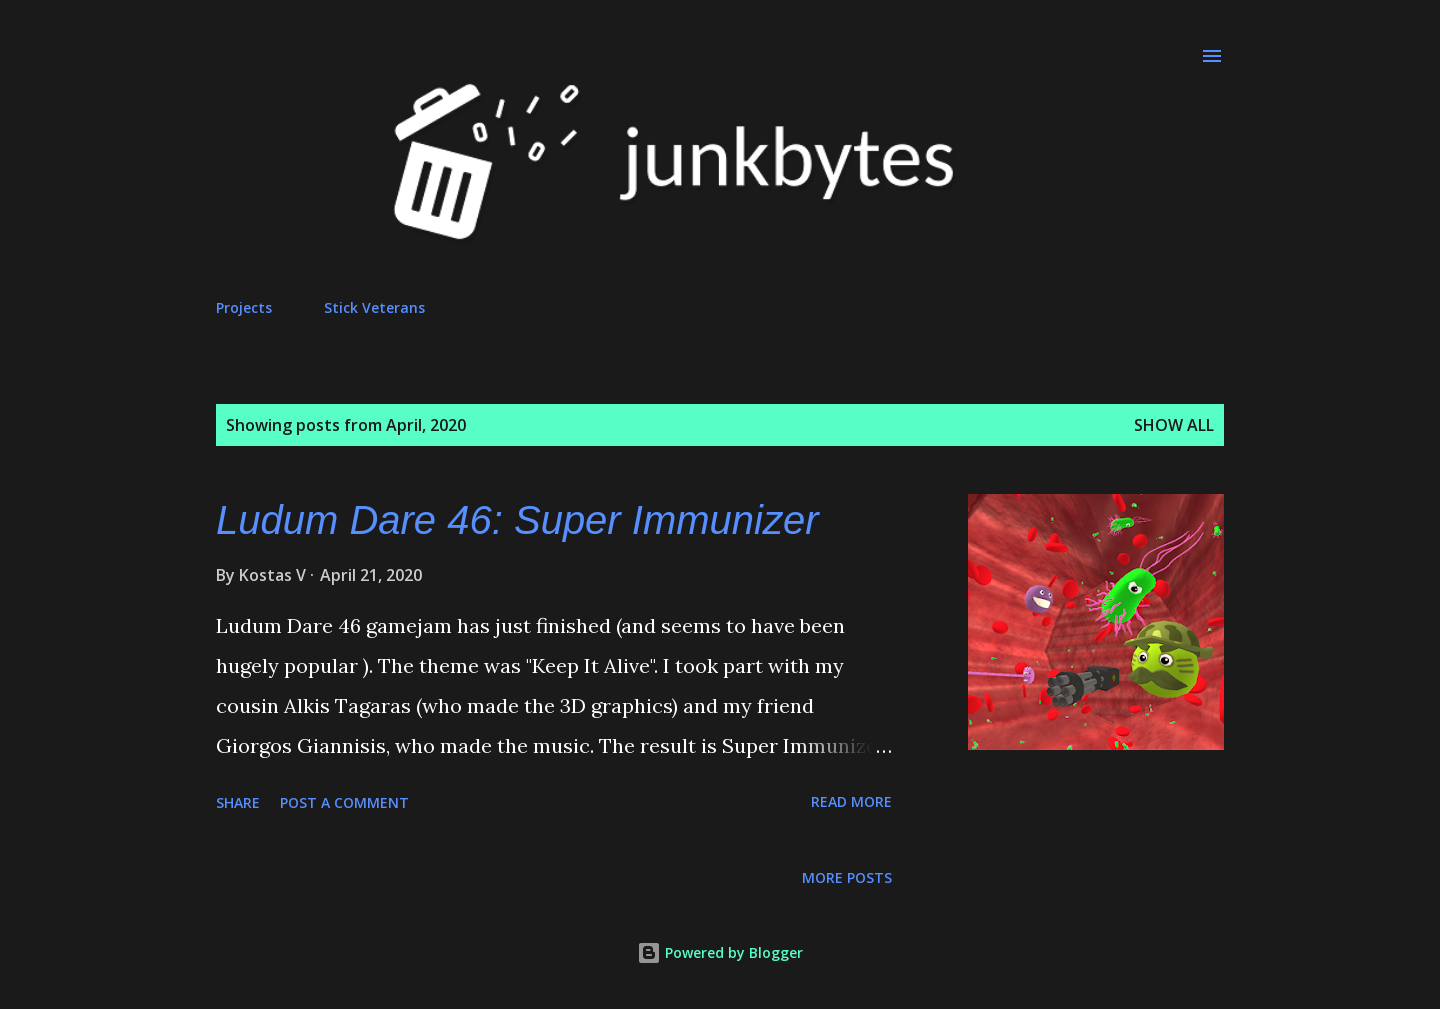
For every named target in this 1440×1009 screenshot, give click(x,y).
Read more (851, 801)
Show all (1174, 425)
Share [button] (238, 802)
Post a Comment (344, 802)
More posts (847, 877)
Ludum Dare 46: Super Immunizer (517, 520)
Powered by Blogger (720, 952)
